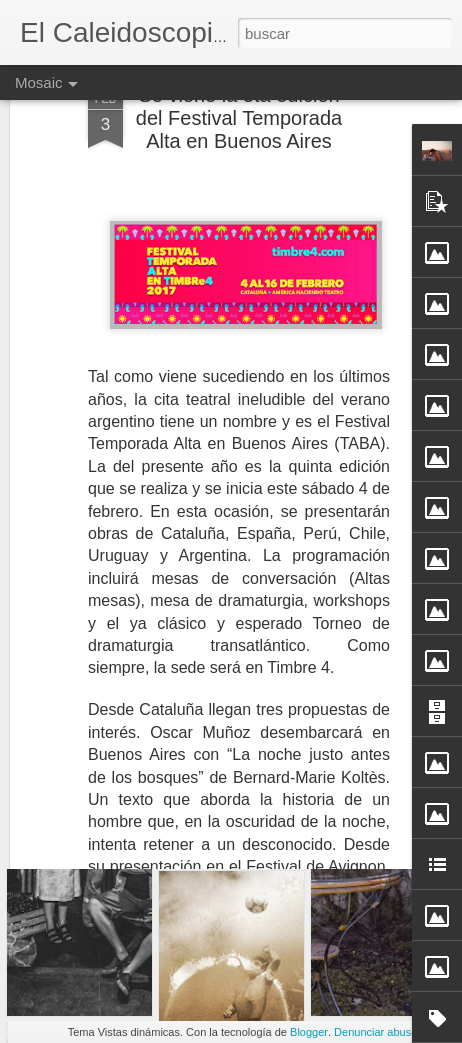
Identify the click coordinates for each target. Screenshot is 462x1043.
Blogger (309, 1032)
